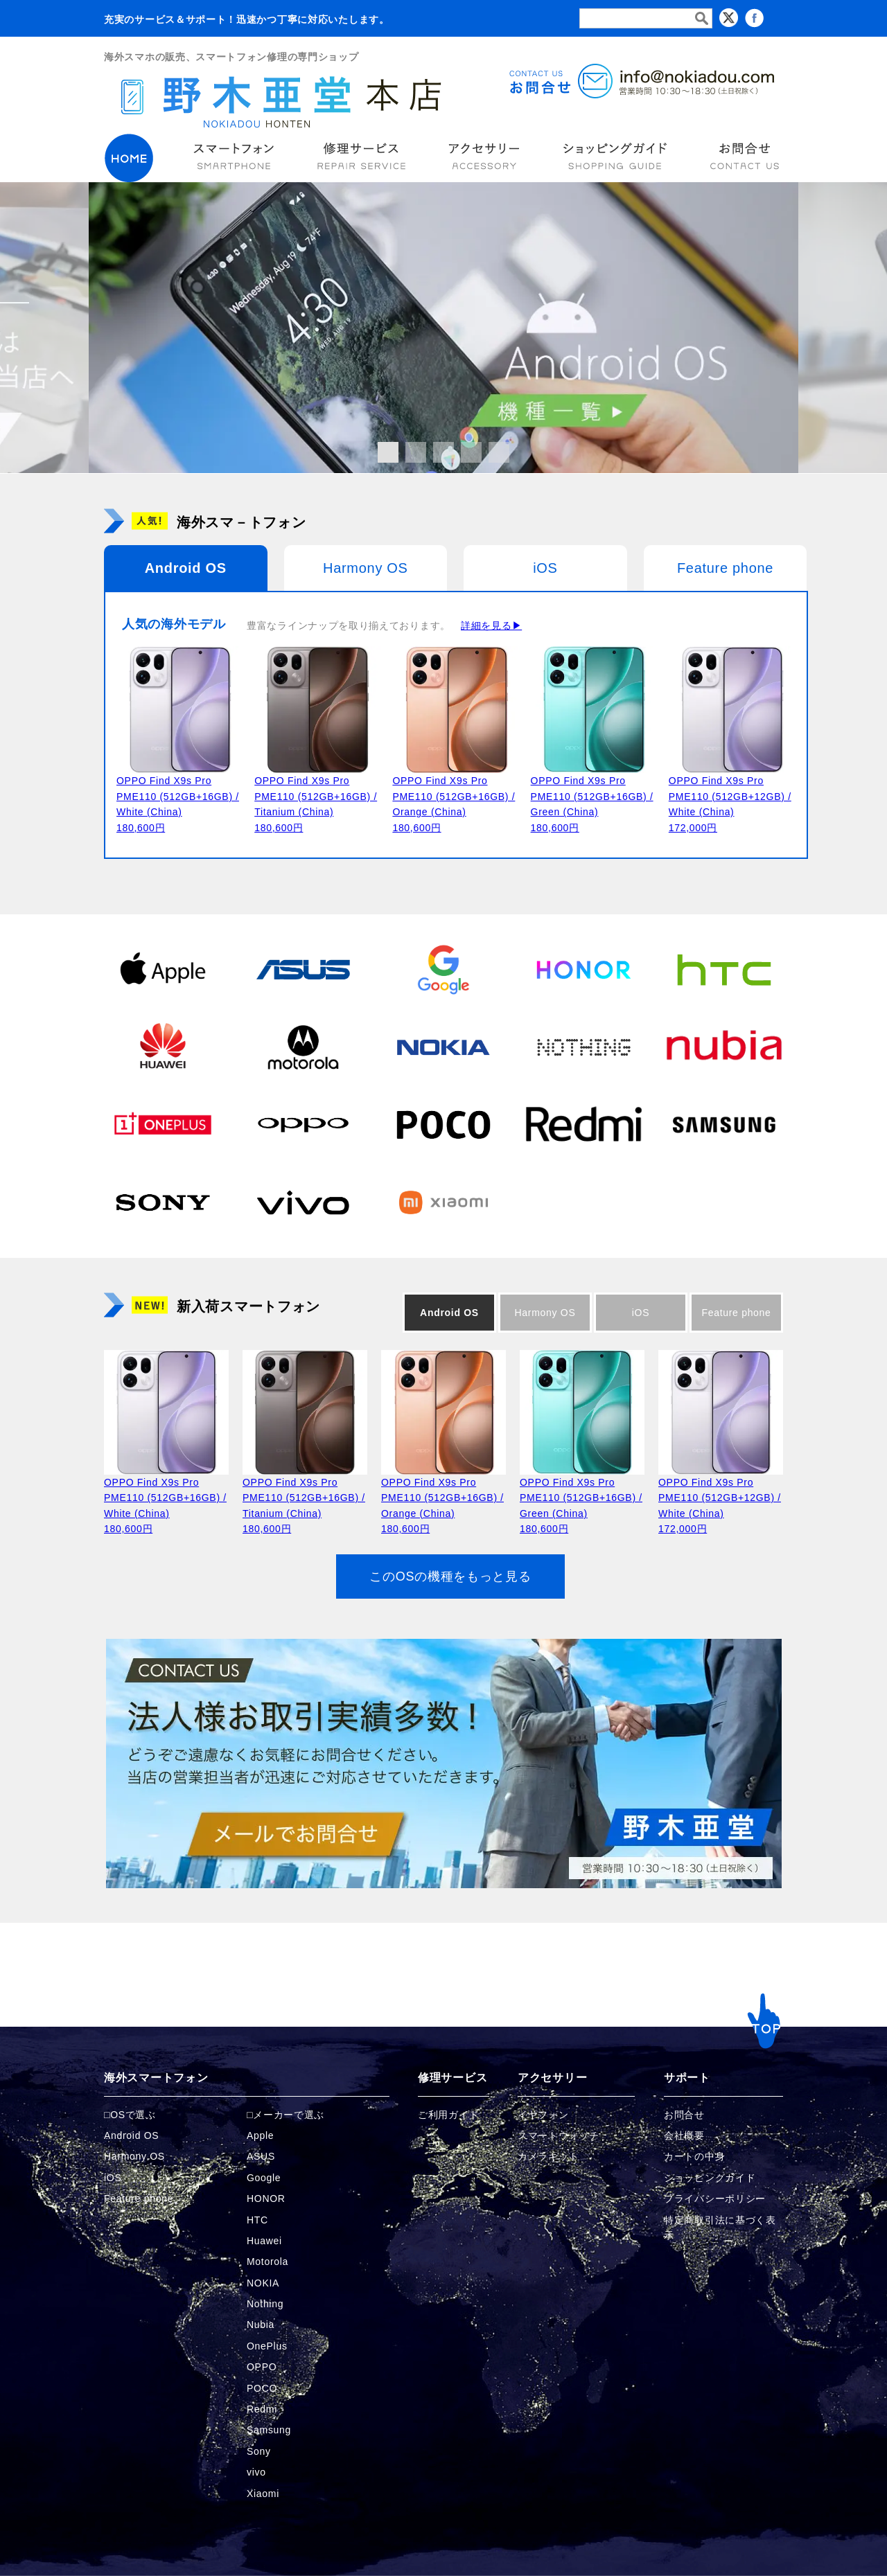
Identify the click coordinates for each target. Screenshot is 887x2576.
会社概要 (684, 2135)
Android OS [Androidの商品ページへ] (131, 2135)
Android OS (186, 568)
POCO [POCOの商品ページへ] (262, 2388)
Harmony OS (365, 568)
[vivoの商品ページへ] (303, 1201)
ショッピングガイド (709, 2177)
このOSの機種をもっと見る (450, 1576)
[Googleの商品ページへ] (443, 969)
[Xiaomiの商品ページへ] (443, 1201)
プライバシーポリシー (715, 2198)
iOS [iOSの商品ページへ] (112, 2177)
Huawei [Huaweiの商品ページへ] (264, 2240)
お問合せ (684, 2114)
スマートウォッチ (558, 2135)
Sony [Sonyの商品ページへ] (259, 2451)
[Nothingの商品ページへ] (583, 1046)
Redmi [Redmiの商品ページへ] (262, 2409)
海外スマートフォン (156, 2078)
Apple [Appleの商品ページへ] (260, 2135)
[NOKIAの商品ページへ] (443, 1046)
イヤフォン (543, 2114)
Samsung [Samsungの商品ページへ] (269, 2429)
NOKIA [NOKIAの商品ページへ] (263, 2283)
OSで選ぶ (133, 2114)
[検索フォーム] (645, 18)
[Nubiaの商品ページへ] (724, 1046)
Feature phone (725, 568)
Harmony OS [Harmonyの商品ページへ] (134, 2156)
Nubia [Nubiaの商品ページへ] (260, 2324)
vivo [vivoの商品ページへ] (256, 2472)
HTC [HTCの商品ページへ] (257, 2220)
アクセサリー (552, 2078)
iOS (545, 568)
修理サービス (452, 2078)
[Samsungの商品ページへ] (724, 1124)
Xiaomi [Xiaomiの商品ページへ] (263, 2493)
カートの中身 (694, 2156)
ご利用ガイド (448, 2114)
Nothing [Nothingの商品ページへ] (265, 2303)
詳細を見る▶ (491, 625)
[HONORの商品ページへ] (583, 969)
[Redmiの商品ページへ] (583, 1124)
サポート (687, 2078)
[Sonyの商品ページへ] (163, 1201)
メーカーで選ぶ (288, 2114)
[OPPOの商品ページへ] (303, 1124)
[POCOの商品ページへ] (443, 1124)
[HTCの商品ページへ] (724, 969)
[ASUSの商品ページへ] (303, 969)
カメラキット (548, 2156)
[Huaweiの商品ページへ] (163, 1046)
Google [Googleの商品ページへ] (264, 2177)
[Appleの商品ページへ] (163, 969)
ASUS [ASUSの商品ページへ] (261, 2156)
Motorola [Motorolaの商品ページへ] (267, 2261)
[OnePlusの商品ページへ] (163, 1124)
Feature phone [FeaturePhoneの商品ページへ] (138, 2198)
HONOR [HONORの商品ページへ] (266, 2198)
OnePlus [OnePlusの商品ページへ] (267, 2346)
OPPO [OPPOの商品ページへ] (261, 2366)
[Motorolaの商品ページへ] (303, 1046)
